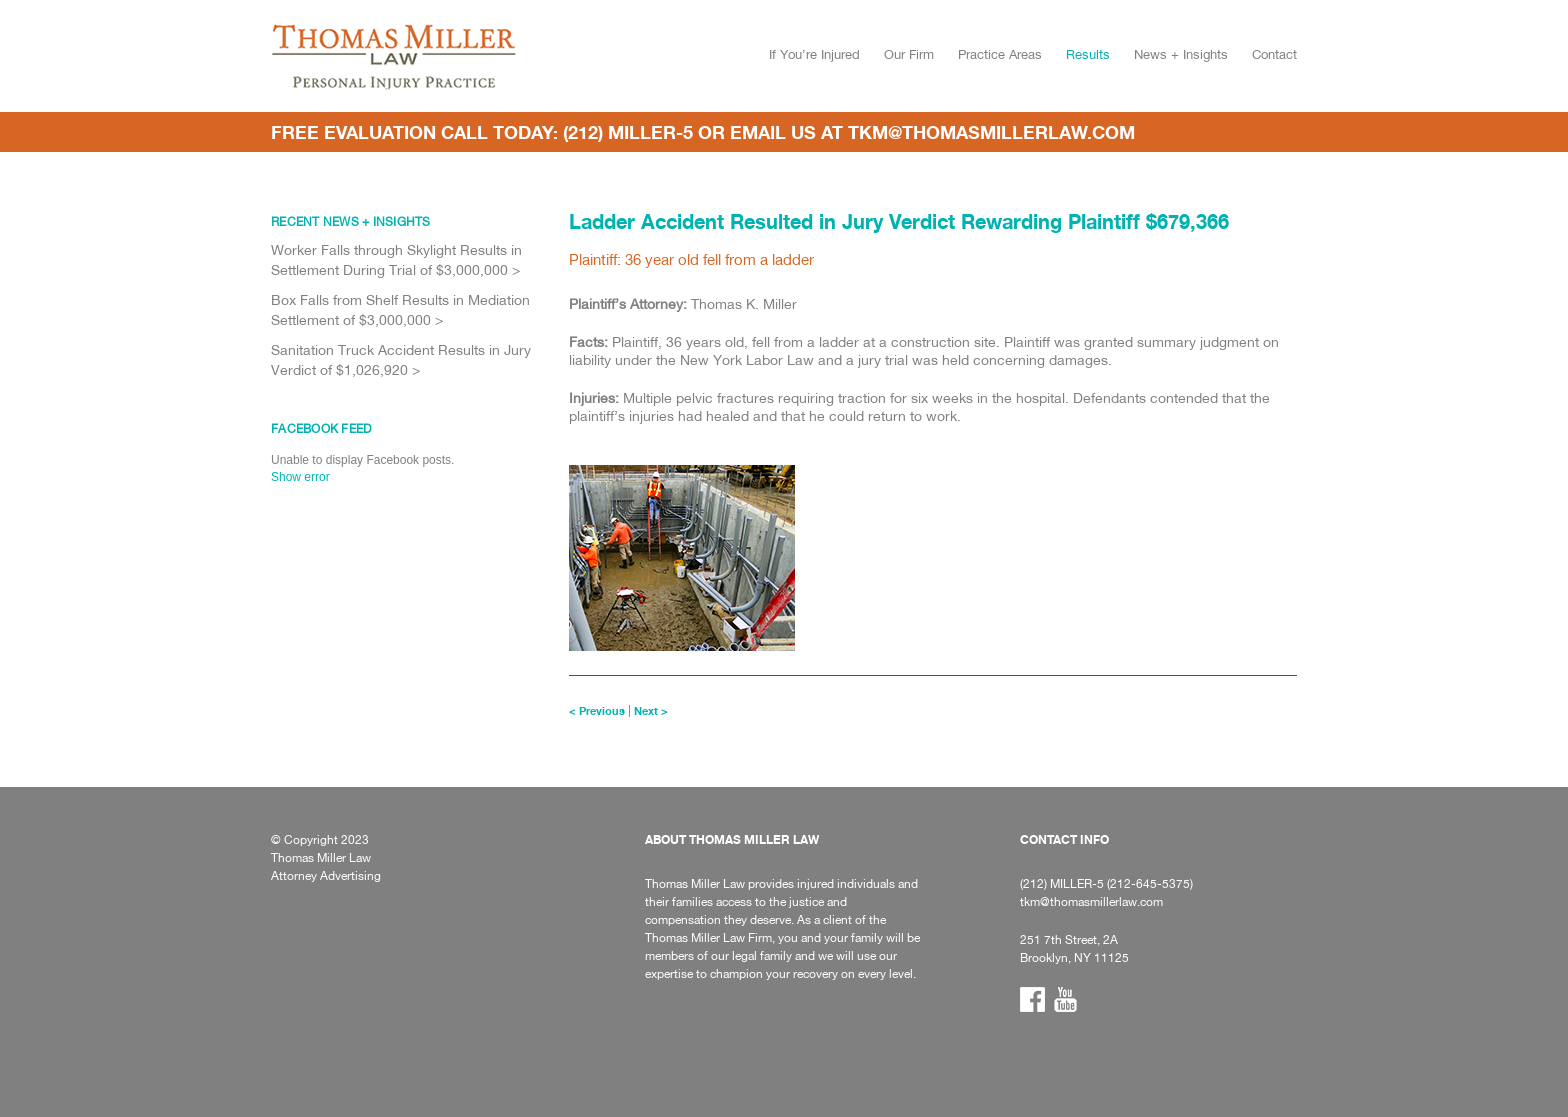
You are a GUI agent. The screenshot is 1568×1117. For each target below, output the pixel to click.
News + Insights (1181, 54)
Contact (1274, 54)
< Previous (597, 711)
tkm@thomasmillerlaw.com (991, 132)
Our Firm (909, 54)
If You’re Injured (814, 54)
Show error (300, 477)
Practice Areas (1000, 54)
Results (1088, 54)
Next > (651, 711)
